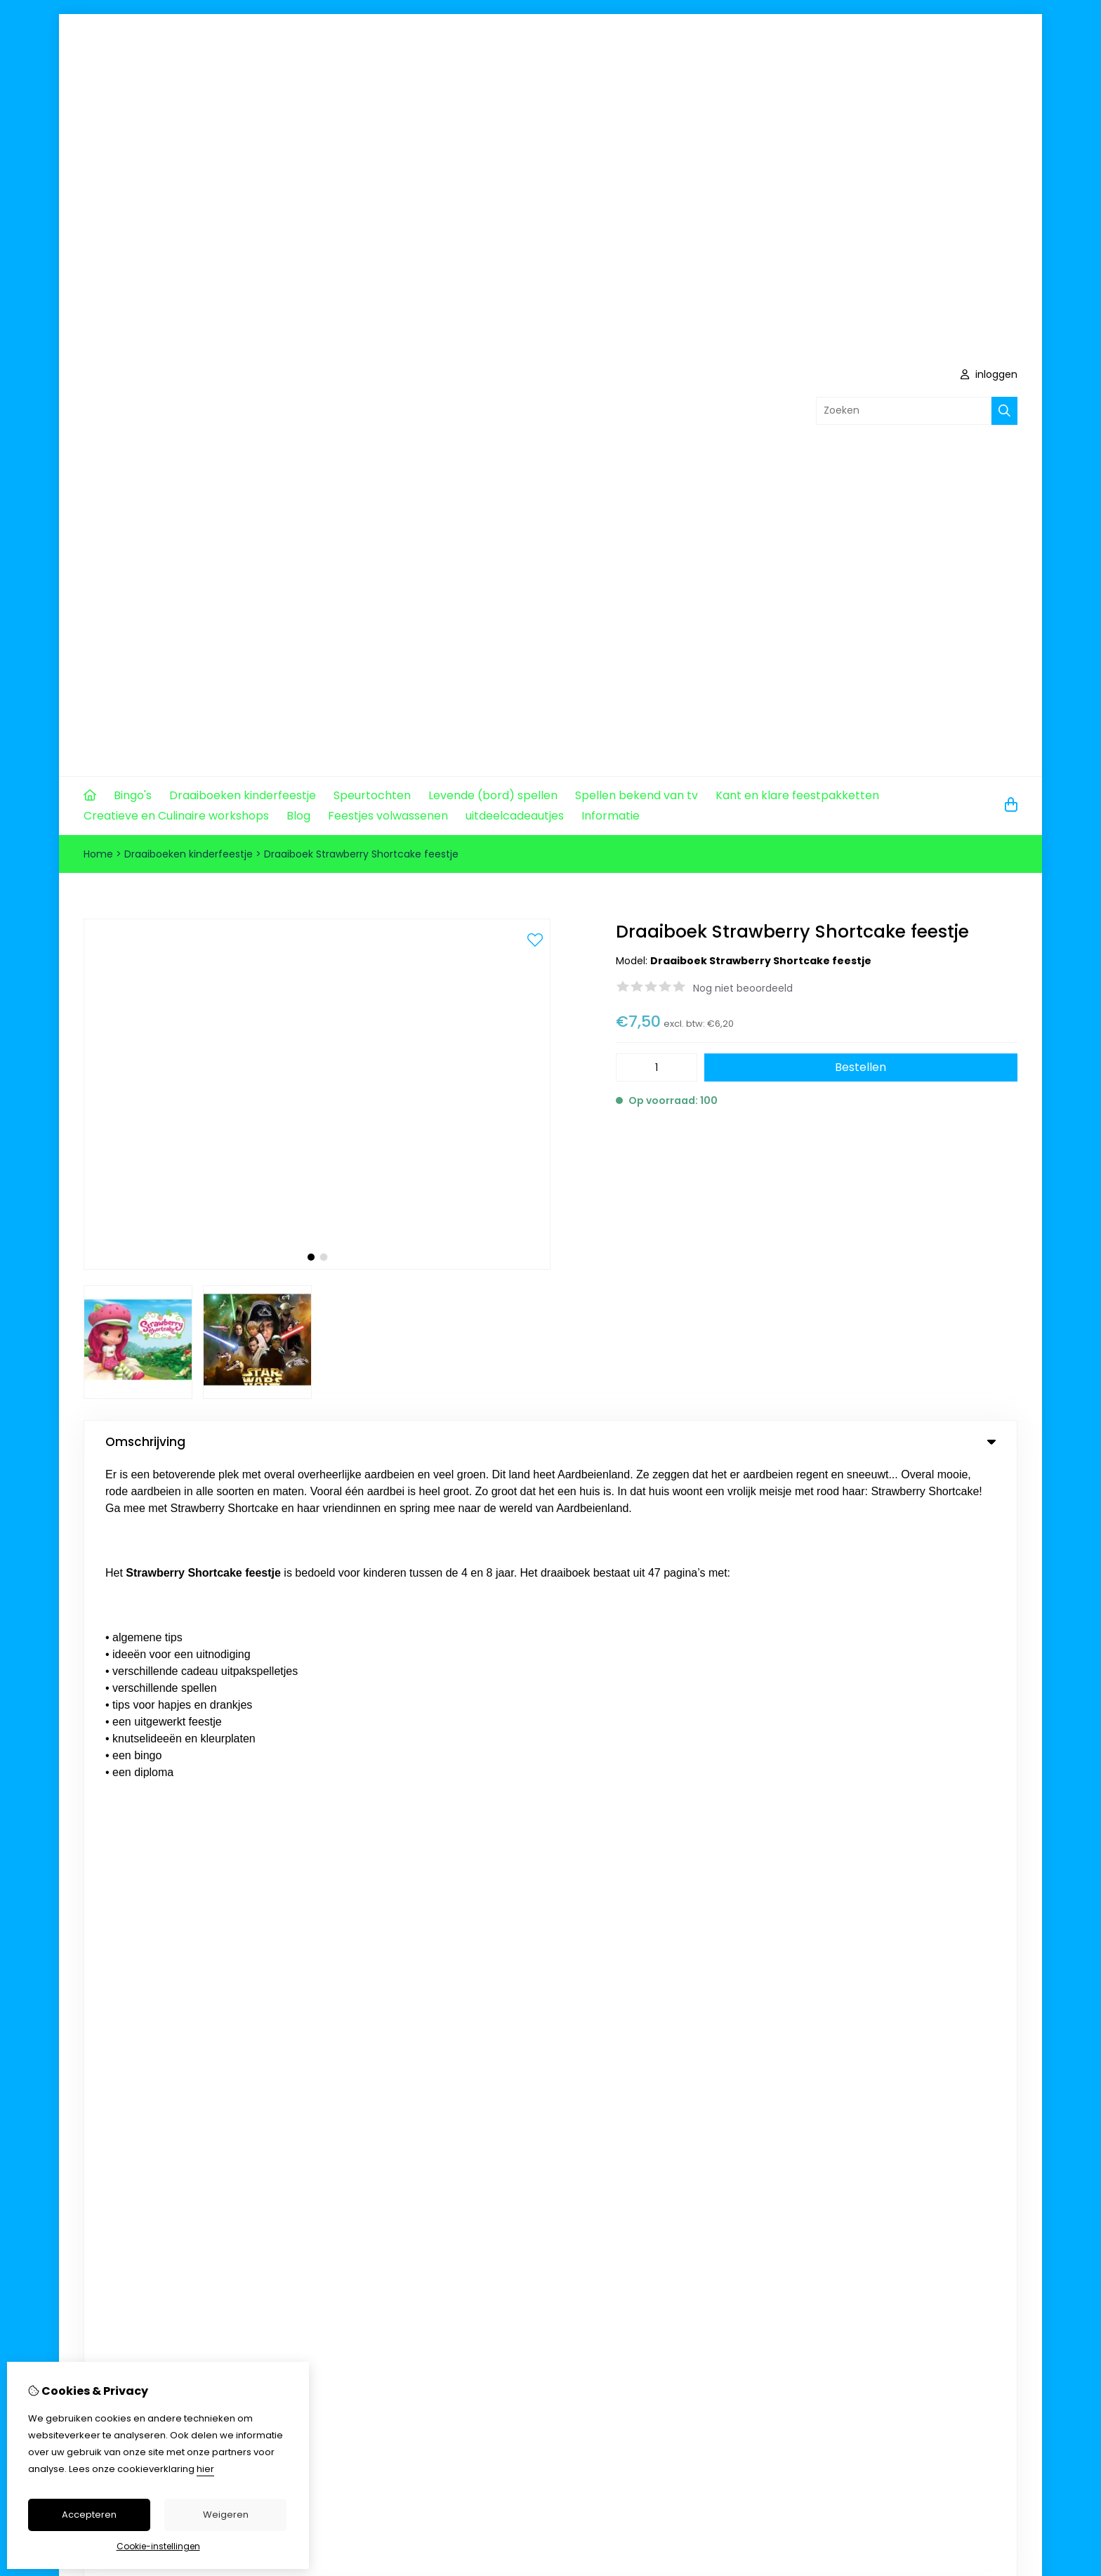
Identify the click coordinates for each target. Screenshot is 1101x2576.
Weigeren (226, 2514)
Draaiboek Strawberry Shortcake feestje (361, 854)
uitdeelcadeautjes (515, 816)
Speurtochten (372, 795)
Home (98, 854)
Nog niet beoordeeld (743, 988)
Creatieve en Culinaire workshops (176, 816)
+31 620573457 (219, 1678)
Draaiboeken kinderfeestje (242, 795)
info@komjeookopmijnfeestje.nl (203, 1657)
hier (205, 2469)
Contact (914, 1891)
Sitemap (914, 1914)
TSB (1009, 2196)
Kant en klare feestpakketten (797, 795)
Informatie (610, 816)
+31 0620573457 (217, 1636)
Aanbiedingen (567, 1891)
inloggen (989, 374)
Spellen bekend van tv (636, 795)
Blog (298, 816)
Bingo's (133, 795)
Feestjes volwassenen (388, 816)
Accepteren (89, 2514)
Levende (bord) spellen (493, 795)
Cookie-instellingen (158, 2546)
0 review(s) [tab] (550, 1492)
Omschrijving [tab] (550, 1441)
